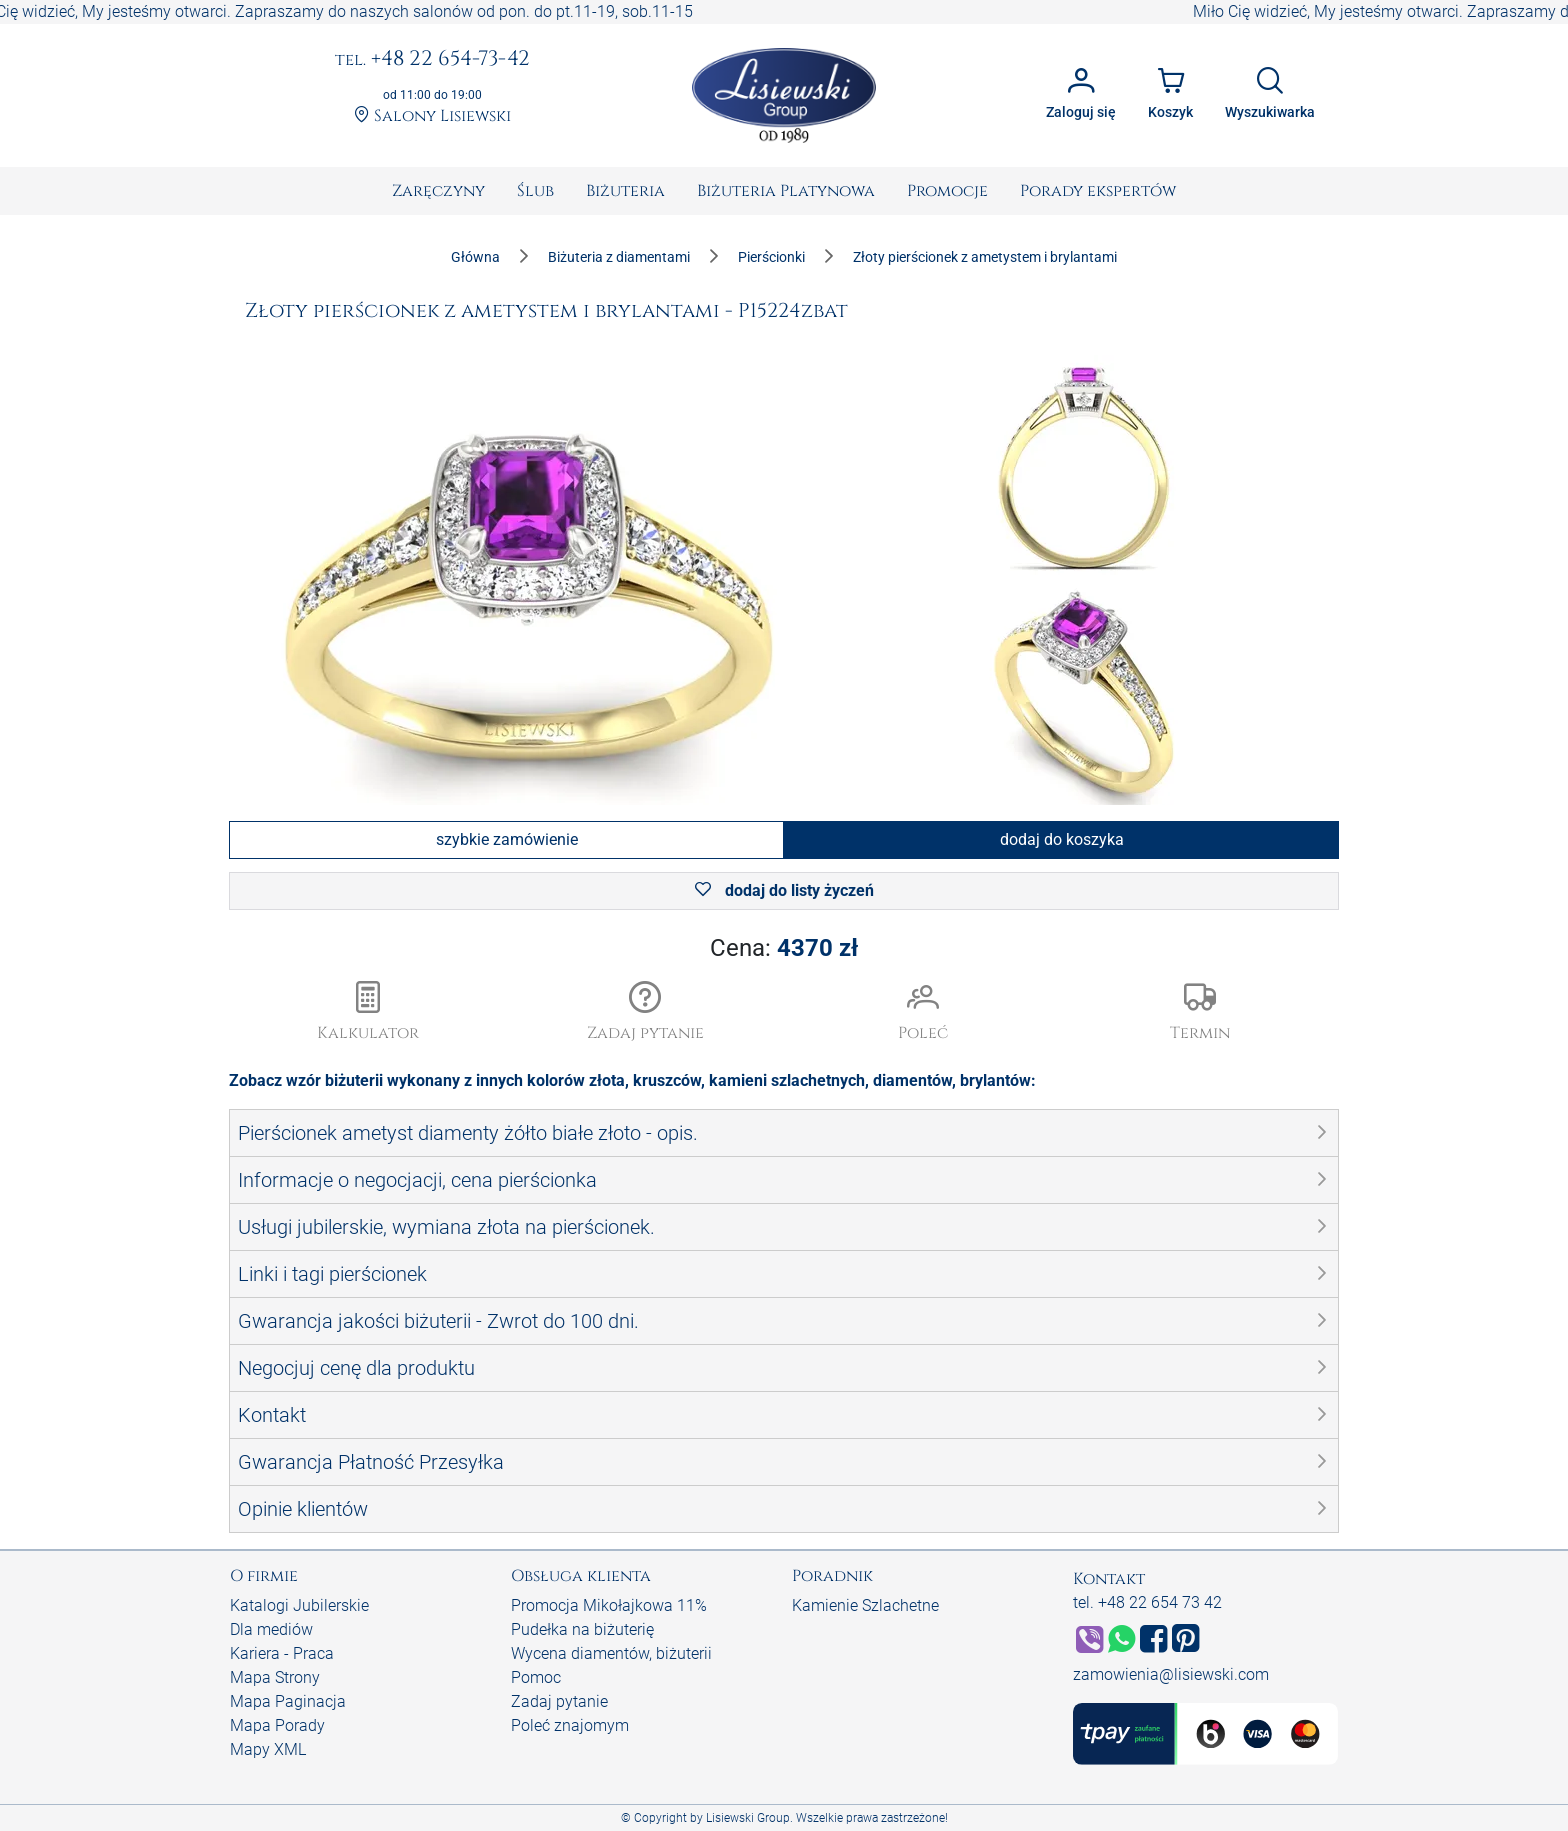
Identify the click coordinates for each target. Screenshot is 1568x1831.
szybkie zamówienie (507, 839)
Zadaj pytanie (559, 1701)
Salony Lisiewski (432, 116)
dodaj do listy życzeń (784, 890)
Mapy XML (268, 1749)
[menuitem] (438, 191)
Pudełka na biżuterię (582, 1629)
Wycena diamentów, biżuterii (611, 1653)
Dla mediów (271, 1629)
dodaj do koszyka (1062, 839)
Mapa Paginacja (288, 1701)
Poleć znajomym (570, 1725)
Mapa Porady (277, 1725)
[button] (646, 1013)
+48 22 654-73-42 (432, 60)
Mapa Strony (275, 1677)
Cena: (784, 948)
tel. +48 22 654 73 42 (1147, 1602)
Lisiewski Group (748, 1818)
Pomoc (536, 1677)
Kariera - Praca (282, 1653)
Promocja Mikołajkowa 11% (609, 1605)
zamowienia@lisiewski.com (1171, 1674)
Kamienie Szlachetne (865, 1605)
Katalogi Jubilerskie (299, 1605)
